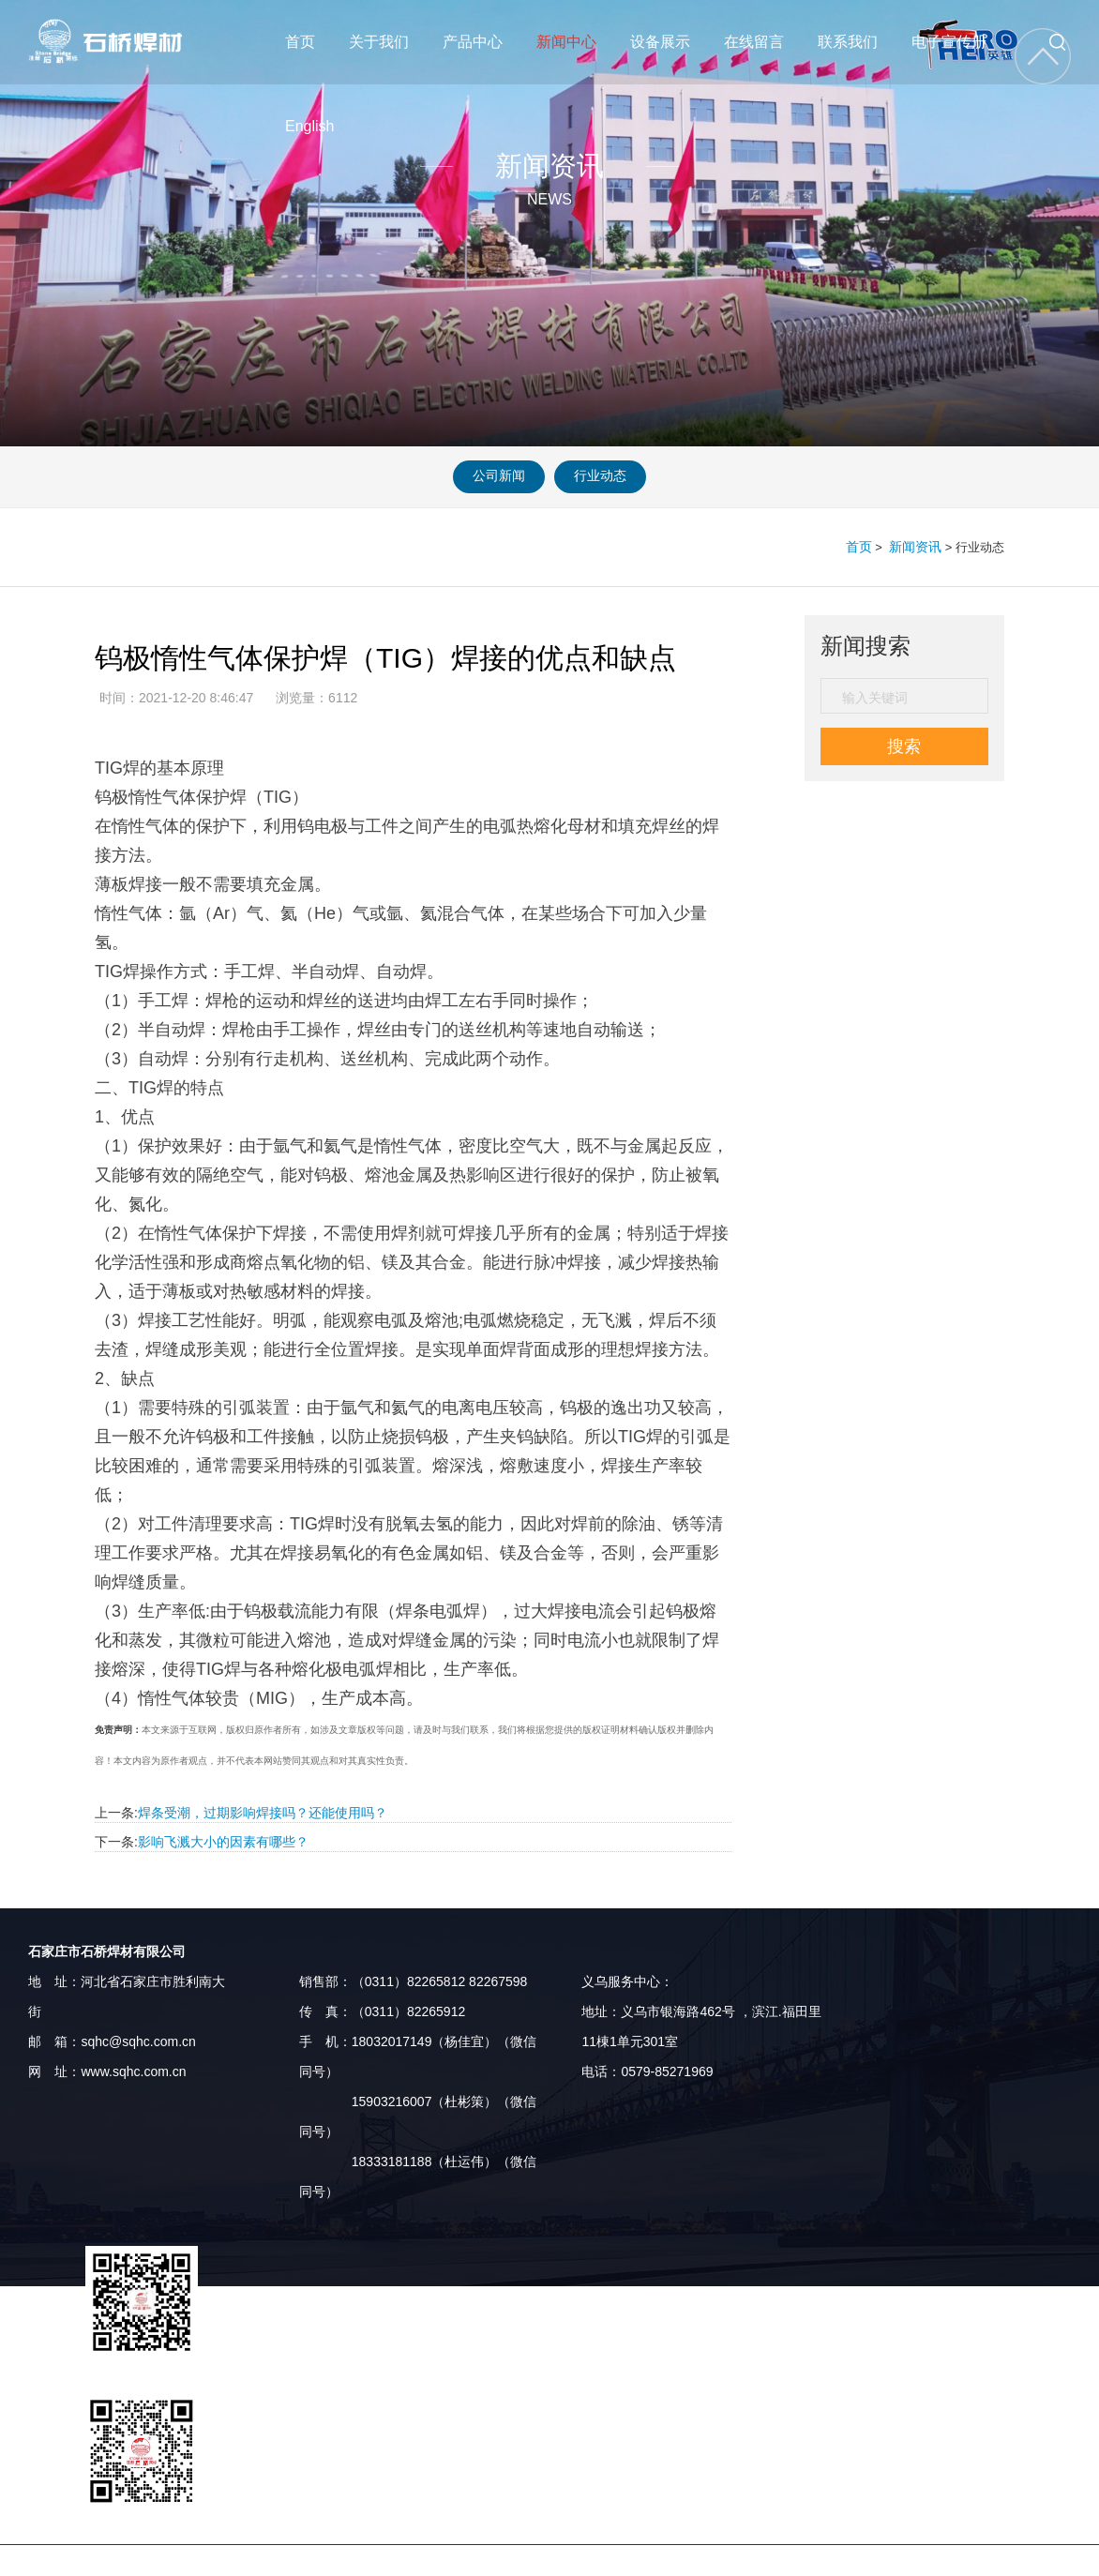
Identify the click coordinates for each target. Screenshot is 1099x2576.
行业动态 (614, 477)
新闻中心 (567, 42)
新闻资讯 (917, 546)
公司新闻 (485, 477)
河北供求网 (650, 2560)
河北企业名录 (858, 2560)
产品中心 (473, 42)
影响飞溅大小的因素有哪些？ (223, 1840)
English (320, 126)
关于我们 (379, 42)
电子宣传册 (960, 42)
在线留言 (760, 42)
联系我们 (859, 42)
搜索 (904, 745)
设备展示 (663, 42)
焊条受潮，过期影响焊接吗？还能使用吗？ (262, 1811)
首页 (300, 42)
